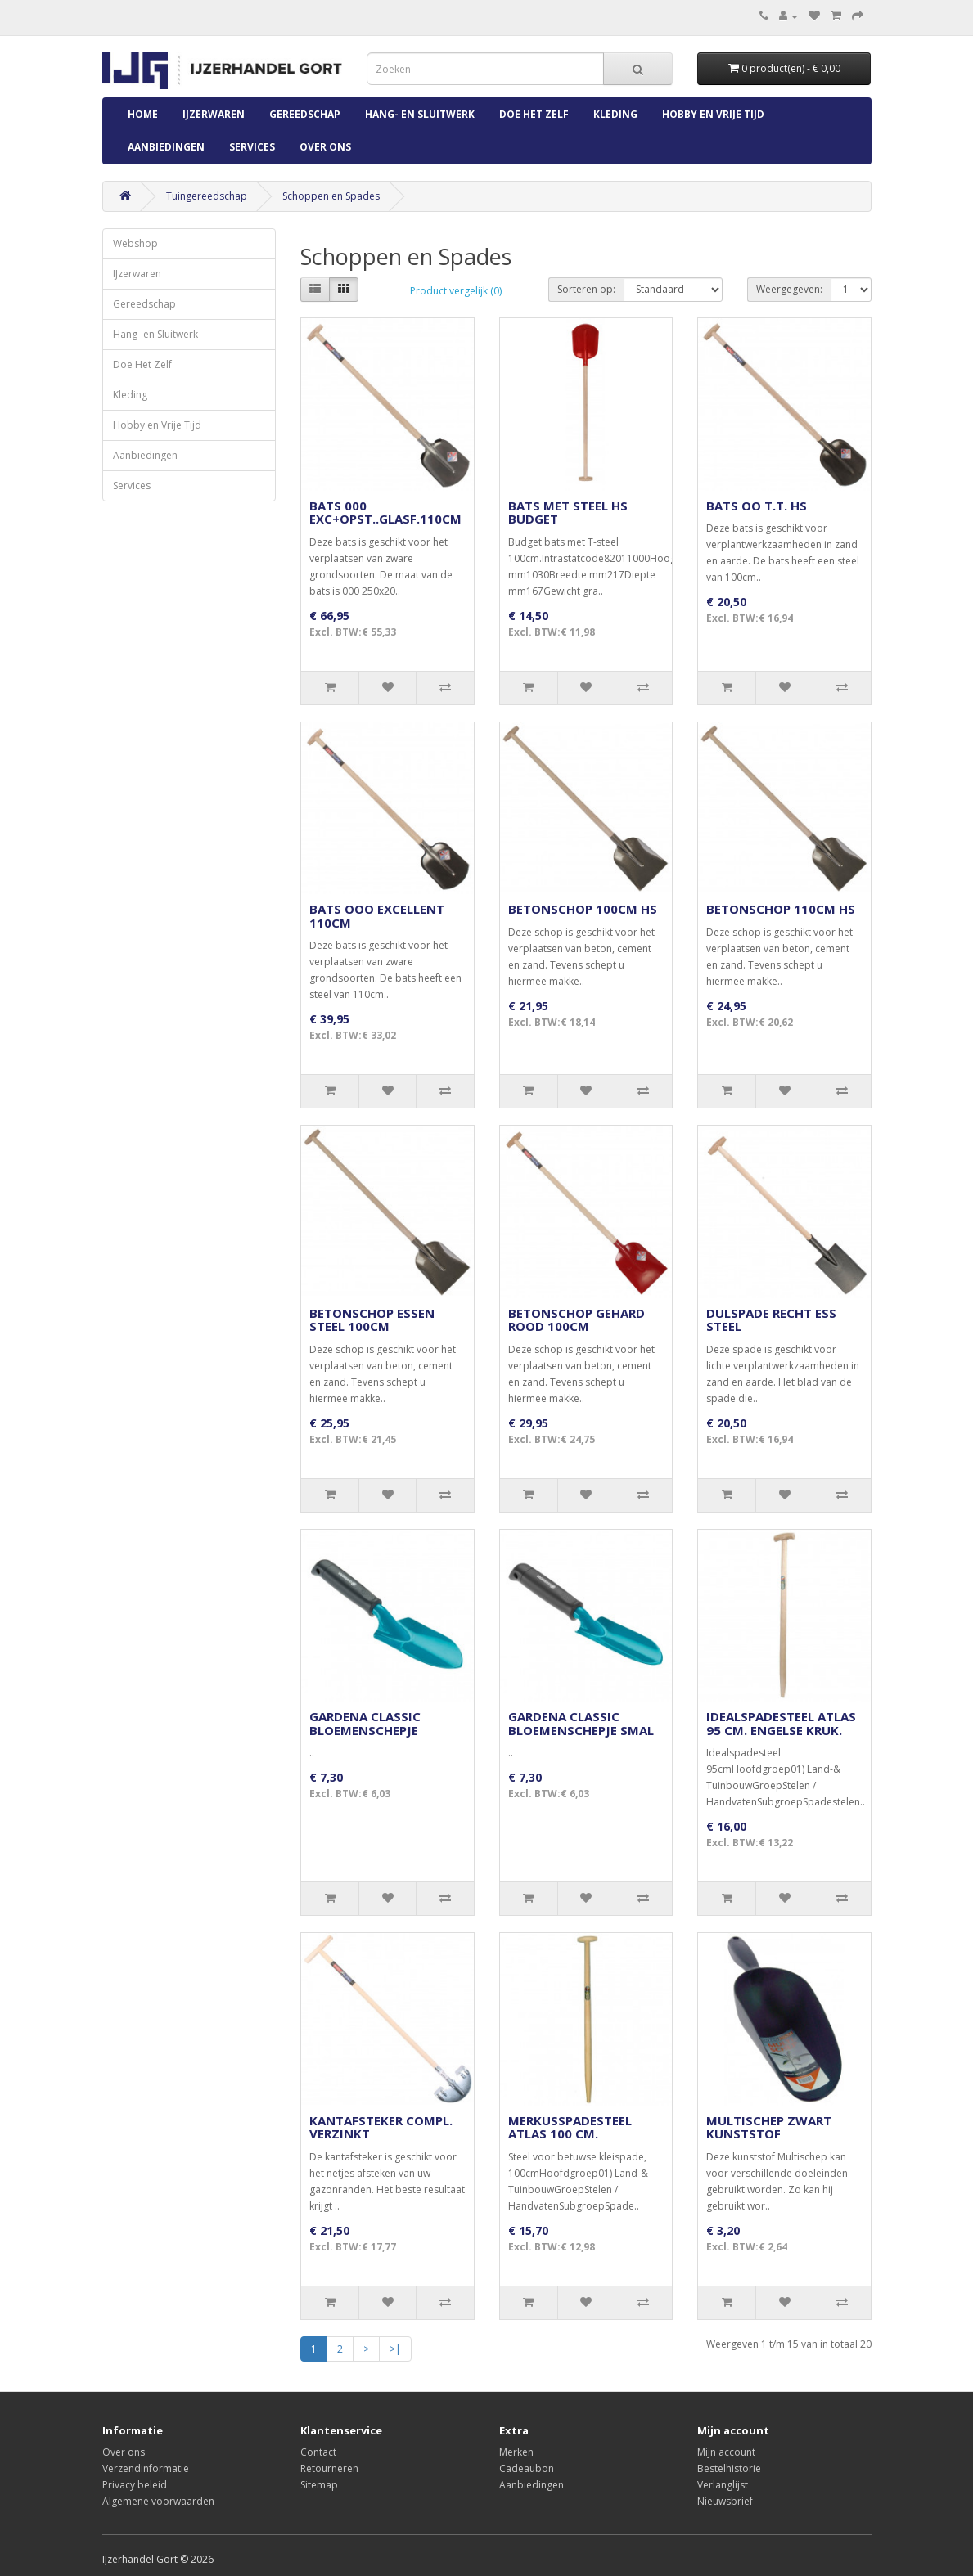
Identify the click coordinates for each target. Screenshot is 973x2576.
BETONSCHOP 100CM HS (582, 909)
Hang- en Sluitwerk (420, 114)
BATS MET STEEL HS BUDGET (568, 512)
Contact (318, 2452)
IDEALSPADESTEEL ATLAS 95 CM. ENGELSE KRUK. (781, 1723)
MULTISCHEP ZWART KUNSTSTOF (768, 2127)
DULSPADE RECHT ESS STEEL (771, 1320)
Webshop (135, 243)
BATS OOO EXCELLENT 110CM (376, 916)
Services (252, 147)
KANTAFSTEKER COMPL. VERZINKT (381, 2127)
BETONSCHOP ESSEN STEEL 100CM (372, 1320)
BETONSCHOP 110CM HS (780, 909)
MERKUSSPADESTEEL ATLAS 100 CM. (570, 2127)
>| (395, 2349)
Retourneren (329, 2468)
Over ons (325, 147)
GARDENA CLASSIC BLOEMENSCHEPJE (365, 1723)
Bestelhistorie (729, 2468)
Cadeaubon (526, 2468)
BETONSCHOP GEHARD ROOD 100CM (576, 1320)
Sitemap (319, 2485)
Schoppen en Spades (331, 196)
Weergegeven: (789, 289)
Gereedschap (304, 114)
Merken (516, 2452)
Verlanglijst (722, 2485)
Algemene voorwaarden (158, 2501)
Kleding (615, 114)
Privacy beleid (134, 2485)
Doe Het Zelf (534, 114)
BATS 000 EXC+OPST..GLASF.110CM (385, 512)
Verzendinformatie (145, 2468)
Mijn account (726, 2452)
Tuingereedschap (206, 196)
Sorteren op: (586, 289)
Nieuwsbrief (725, 2501)
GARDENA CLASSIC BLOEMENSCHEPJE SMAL (581, 1723)
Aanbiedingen (166, 147)
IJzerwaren (213, 114)
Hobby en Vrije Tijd (713, 114)
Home (143, 114)
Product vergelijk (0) (456, 291)
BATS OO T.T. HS (756, 505)
